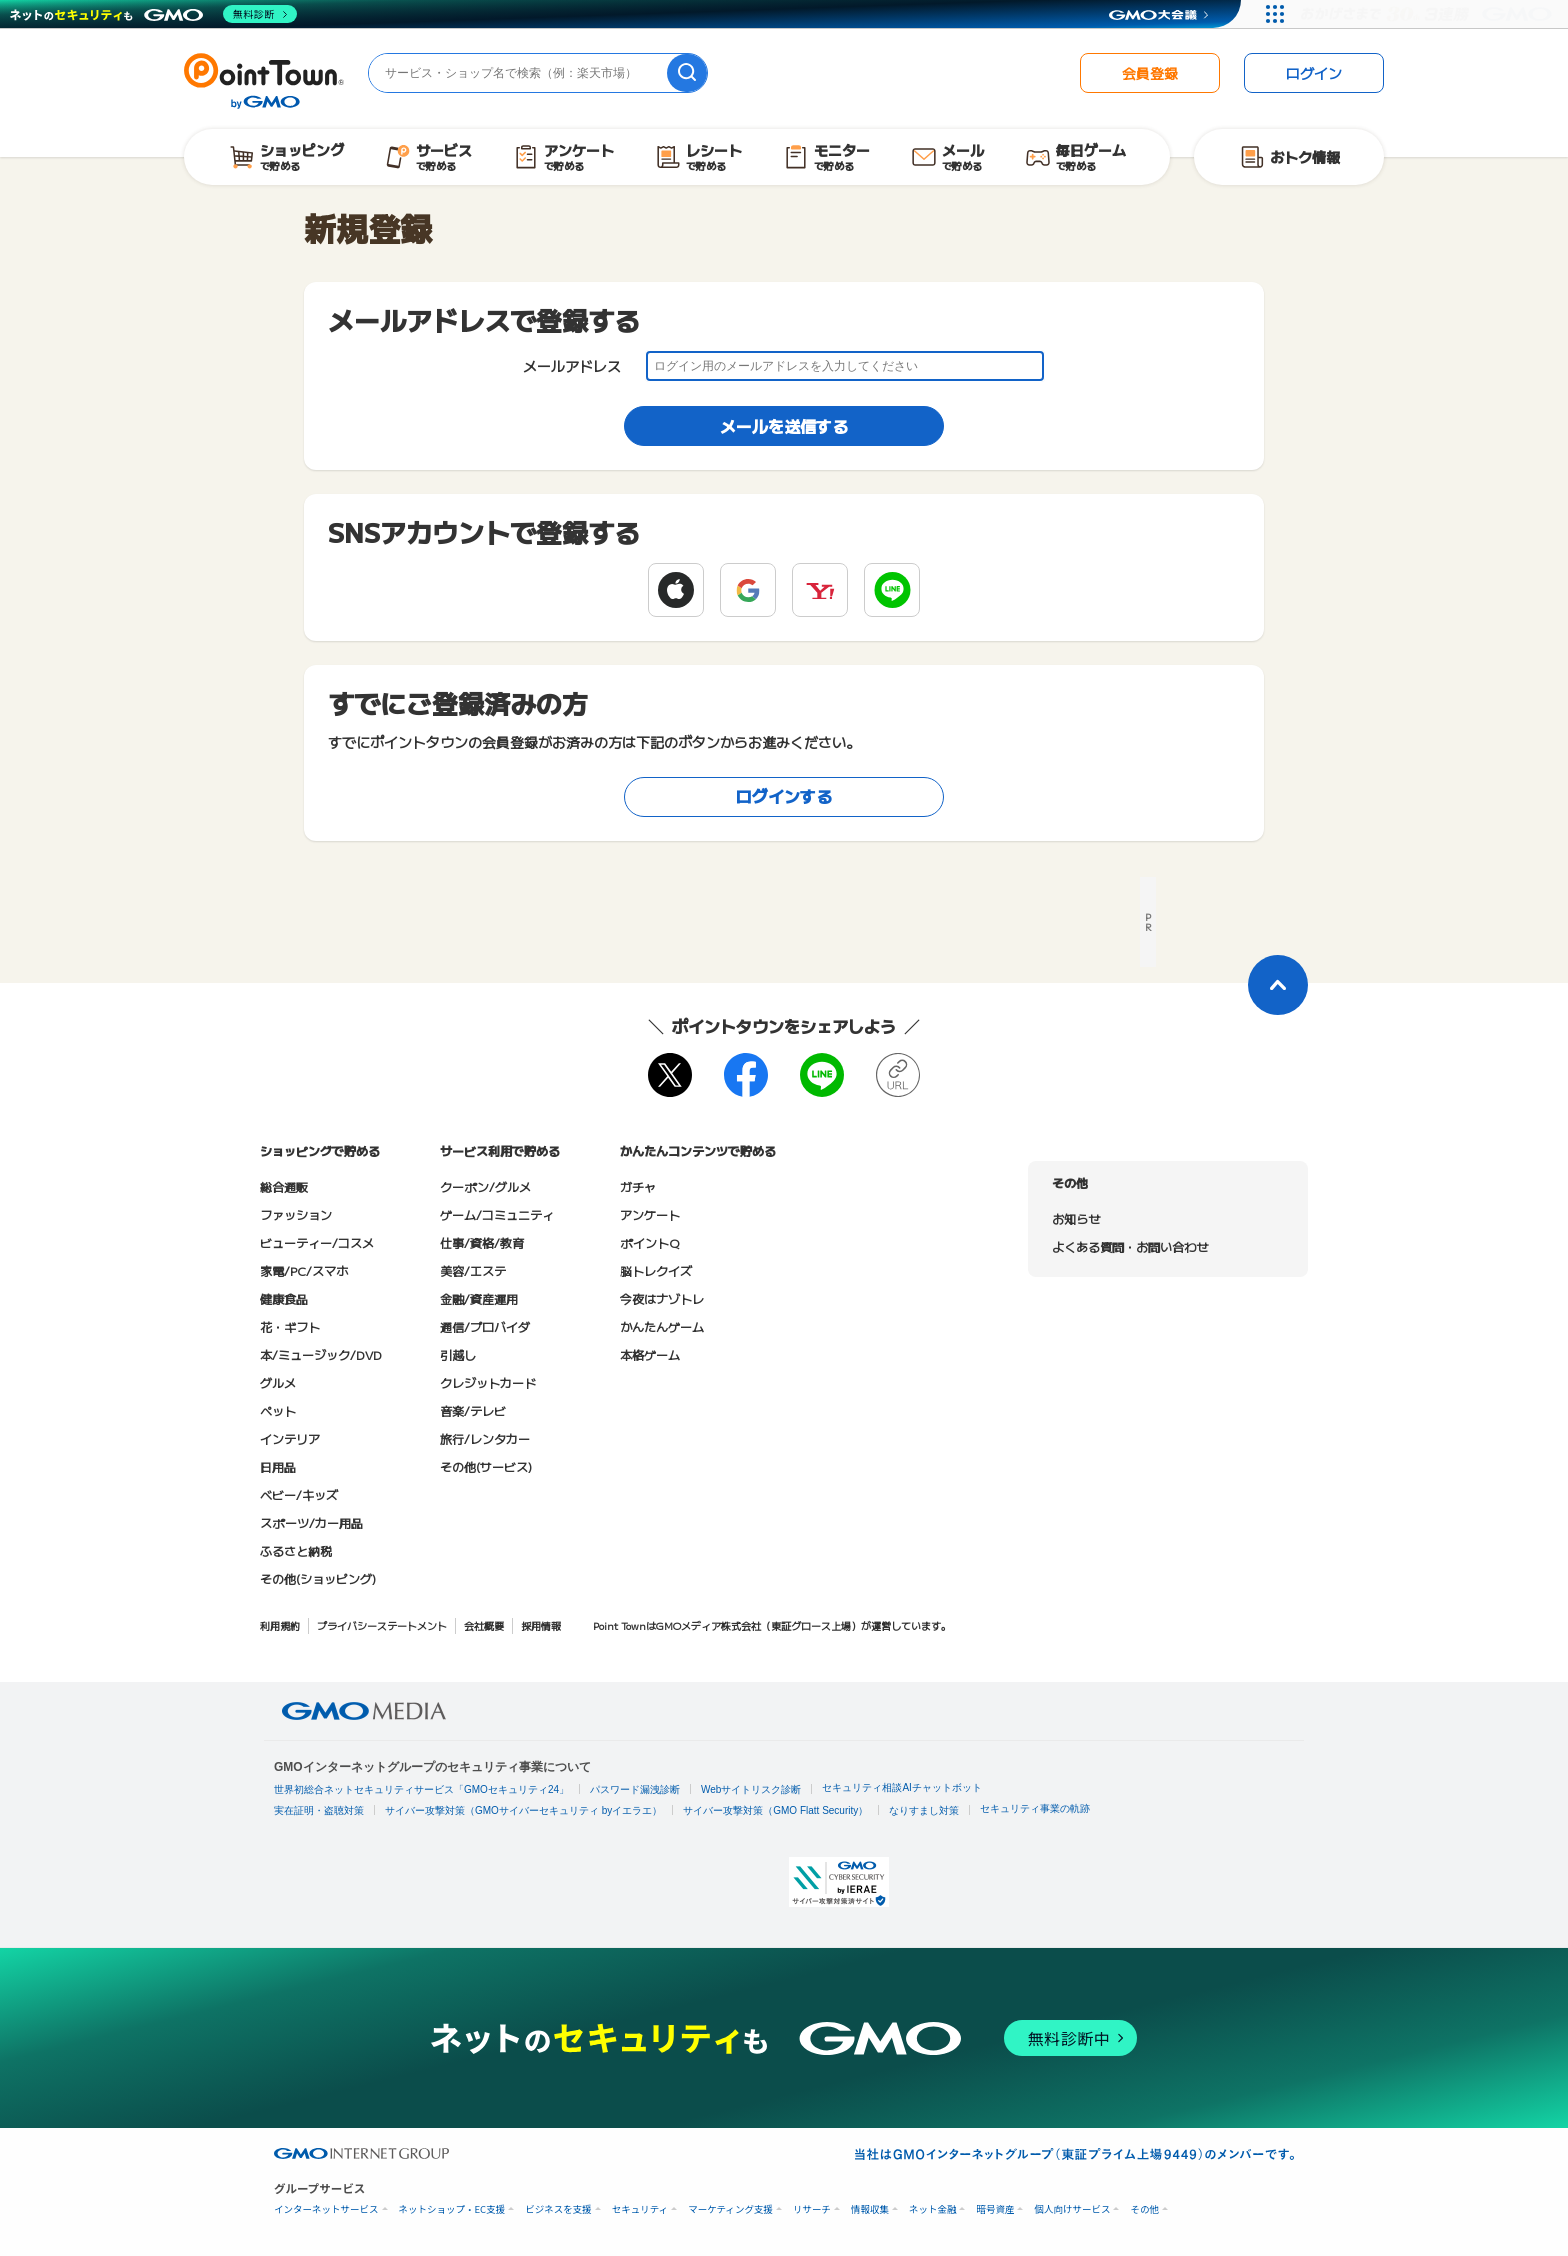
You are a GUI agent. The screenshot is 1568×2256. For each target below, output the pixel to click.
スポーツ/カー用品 (311, 1522)
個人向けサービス (1072, 2209)
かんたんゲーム (662, 1326)
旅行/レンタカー (485, 1438)
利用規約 (280, 1625)
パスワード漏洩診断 (635, 1789)
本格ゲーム (650, 1354)
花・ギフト (290, 1326)
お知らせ (1076, 1218)
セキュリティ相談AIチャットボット (901, 1787)
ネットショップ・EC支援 (452, 2209)
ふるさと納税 (296, 1550)
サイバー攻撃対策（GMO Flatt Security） (775, 1810)
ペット (278, 1410)
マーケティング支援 (730, 2209)
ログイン (1314, 73)
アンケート (650, 1214)
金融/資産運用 (479, 1298)
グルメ (278, 1382)
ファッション (296, 1214)
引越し (458, 1354)
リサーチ (812, 2209)
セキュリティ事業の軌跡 (1035, 1808)
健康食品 (284, 1298)
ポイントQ (649, 1242)
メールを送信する (784, 426)
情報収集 (870, 2209)
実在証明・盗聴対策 (319, 1810)
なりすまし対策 (924, 1810)
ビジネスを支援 (558, 2209)
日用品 (278, 1466)
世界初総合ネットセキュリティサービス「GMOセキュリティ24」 (421, 1789)
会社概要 (484, 1625)
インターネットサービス (326, 2209)
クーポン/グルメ (485, 1186)
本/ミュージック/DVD (321, 1354)
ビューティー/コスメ (317, 1242)
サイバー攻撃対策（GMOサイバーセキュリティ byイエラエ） (523, 1810)
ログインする (784, 796)
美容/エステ (473, 1270)
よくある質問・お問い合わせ (1130, 1246)
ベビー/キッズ (299, 1494)
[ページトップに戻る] (1278, 985)
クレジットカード (488, 1382)
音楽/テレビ (473, 1410)
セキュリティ (640, 2209)
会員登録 (1150, 73)
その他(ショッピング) (318, 1578)
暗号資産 (995, 2209)
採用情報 (541, 1625)
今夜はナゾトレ (662, 1298)
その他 (1144, 2209)
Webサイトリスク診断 (751, 1789)
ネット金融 (933, 2209)
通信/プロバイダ (485, 1326)
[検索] (687, 73)
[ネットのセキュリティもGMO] (153, 14)
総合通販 (284, 1186)
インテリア (290, 1438)
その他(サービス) (486, 1466)
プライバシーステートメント (382, 1625)
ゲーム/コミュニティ (497, 1214)
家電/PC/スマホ (304, 1270)
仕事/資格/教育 (482, 1242)
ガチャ (638, 1186)
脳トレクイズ (656, 1270)
